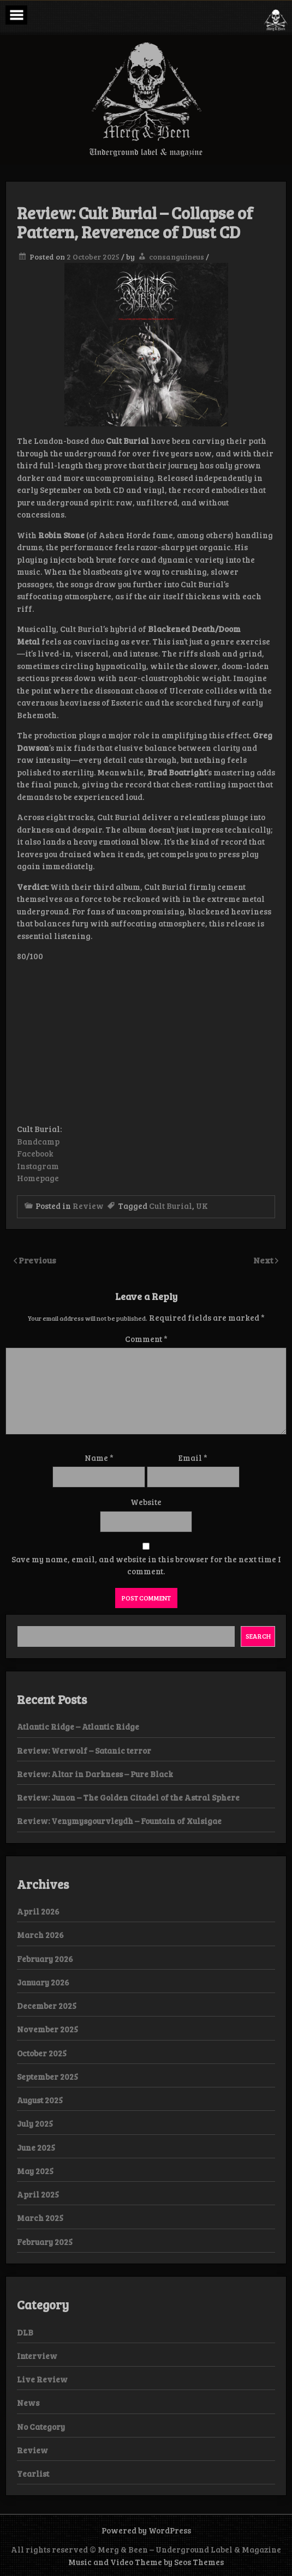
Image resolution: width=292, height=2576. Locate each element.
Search (258, 1636)
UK (202, 1205)
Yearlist (33, 2473)
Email (192, 1457)
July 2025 (35, 2123)
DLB (25, 2332)
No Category (41, 2426)
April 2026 (38, 1911)
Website (146, 1501)
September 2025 (47, 2076)
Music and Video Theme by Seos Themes (146, 2561)
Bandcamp (38, 1141)
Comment (146, 1338)
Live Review (42, 2379)
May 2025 (35, 2170)
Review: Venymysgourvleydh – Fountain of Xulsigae (119, 1820)
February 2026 (45, 1958)
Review (88, 1205)
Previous (37, 1260)
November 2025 (47, 2029)
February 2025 (45, 2241)
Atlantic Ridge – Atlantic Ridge (79, 1726)
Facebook (35, 1153)
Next (264, 1260)
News (28, 2402)
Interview (37, 2355)
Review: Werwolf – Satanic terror (84, 1750)
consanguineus (176, 256)
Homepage (38, 1177)
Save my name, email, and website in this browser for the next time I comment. (146, 1565)
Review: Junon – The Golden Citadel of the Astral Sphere (128, 1797)
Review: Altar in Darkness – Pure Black (95, 1773)
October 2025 (42, 2053)
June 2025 (36, 2147)
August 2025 (40, 2099)
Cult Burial (170, 1205)
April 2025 (38, 2194)
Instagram (38, 1165)
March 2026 (40, 1934)
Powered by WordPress (146, 2530)
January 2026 (43, 1982)
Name (99, 1457)
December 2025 (46, 2005)
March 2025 (40, 2217)
